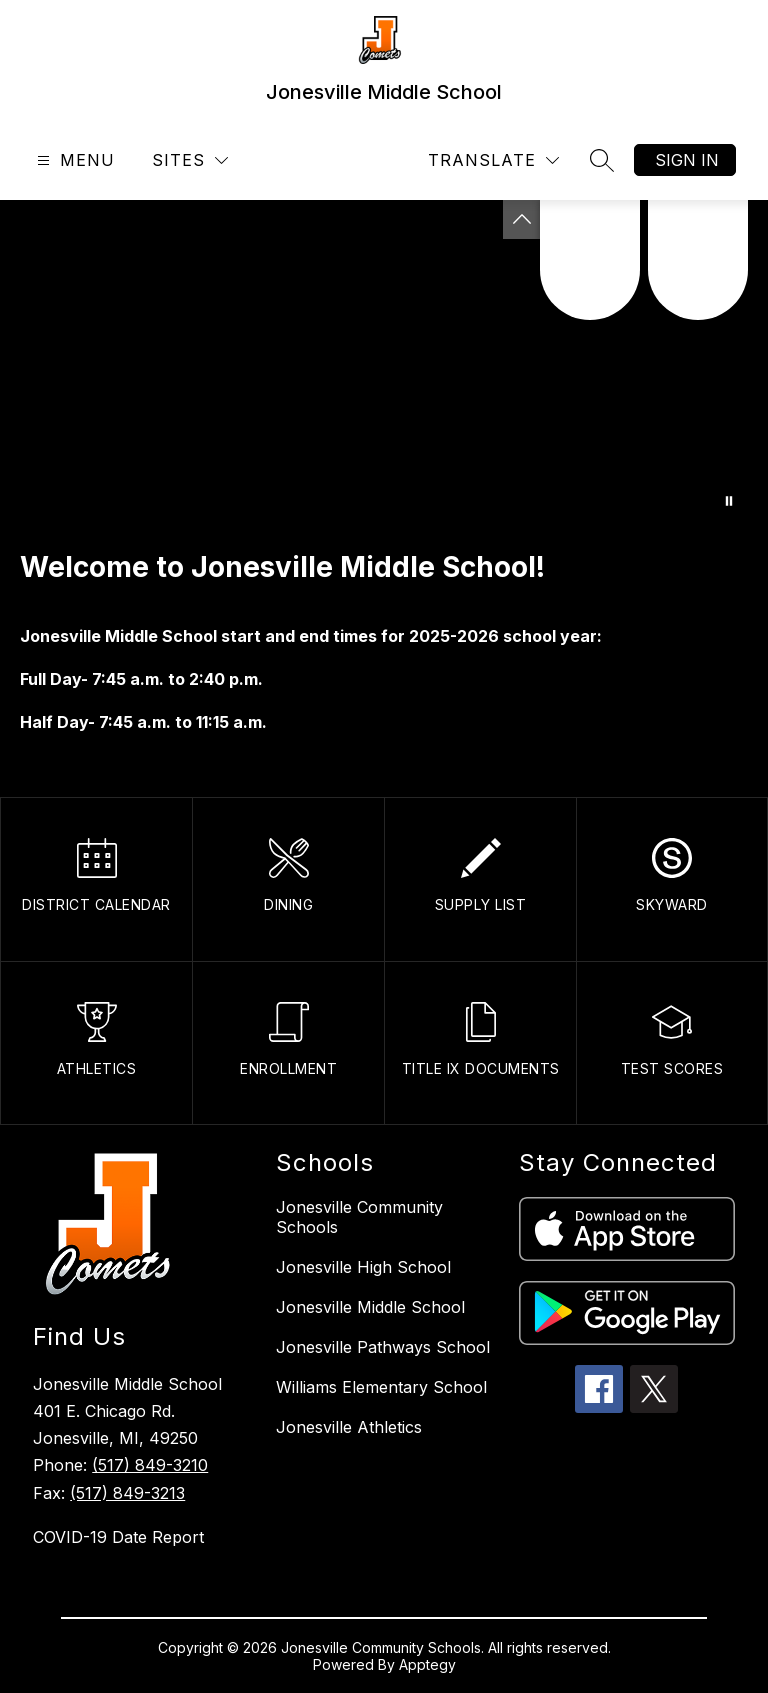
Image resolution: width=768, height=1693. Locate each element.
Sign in (687, 160)
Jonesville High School (363, 1267)
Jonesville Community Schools (359, 1217)
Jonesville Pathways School (383, 1347)
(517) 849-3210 (150, 1465)
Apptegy (427, 1664)
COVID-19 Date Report (118, 1537)
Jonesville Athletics (349, 1427)
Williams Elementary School (381, 1387)
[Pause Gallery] (729, 501)
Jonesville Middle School (370, 1307)
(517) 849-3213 (127, 1493)
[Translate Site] (493, 160)
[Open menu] (73, 160)
